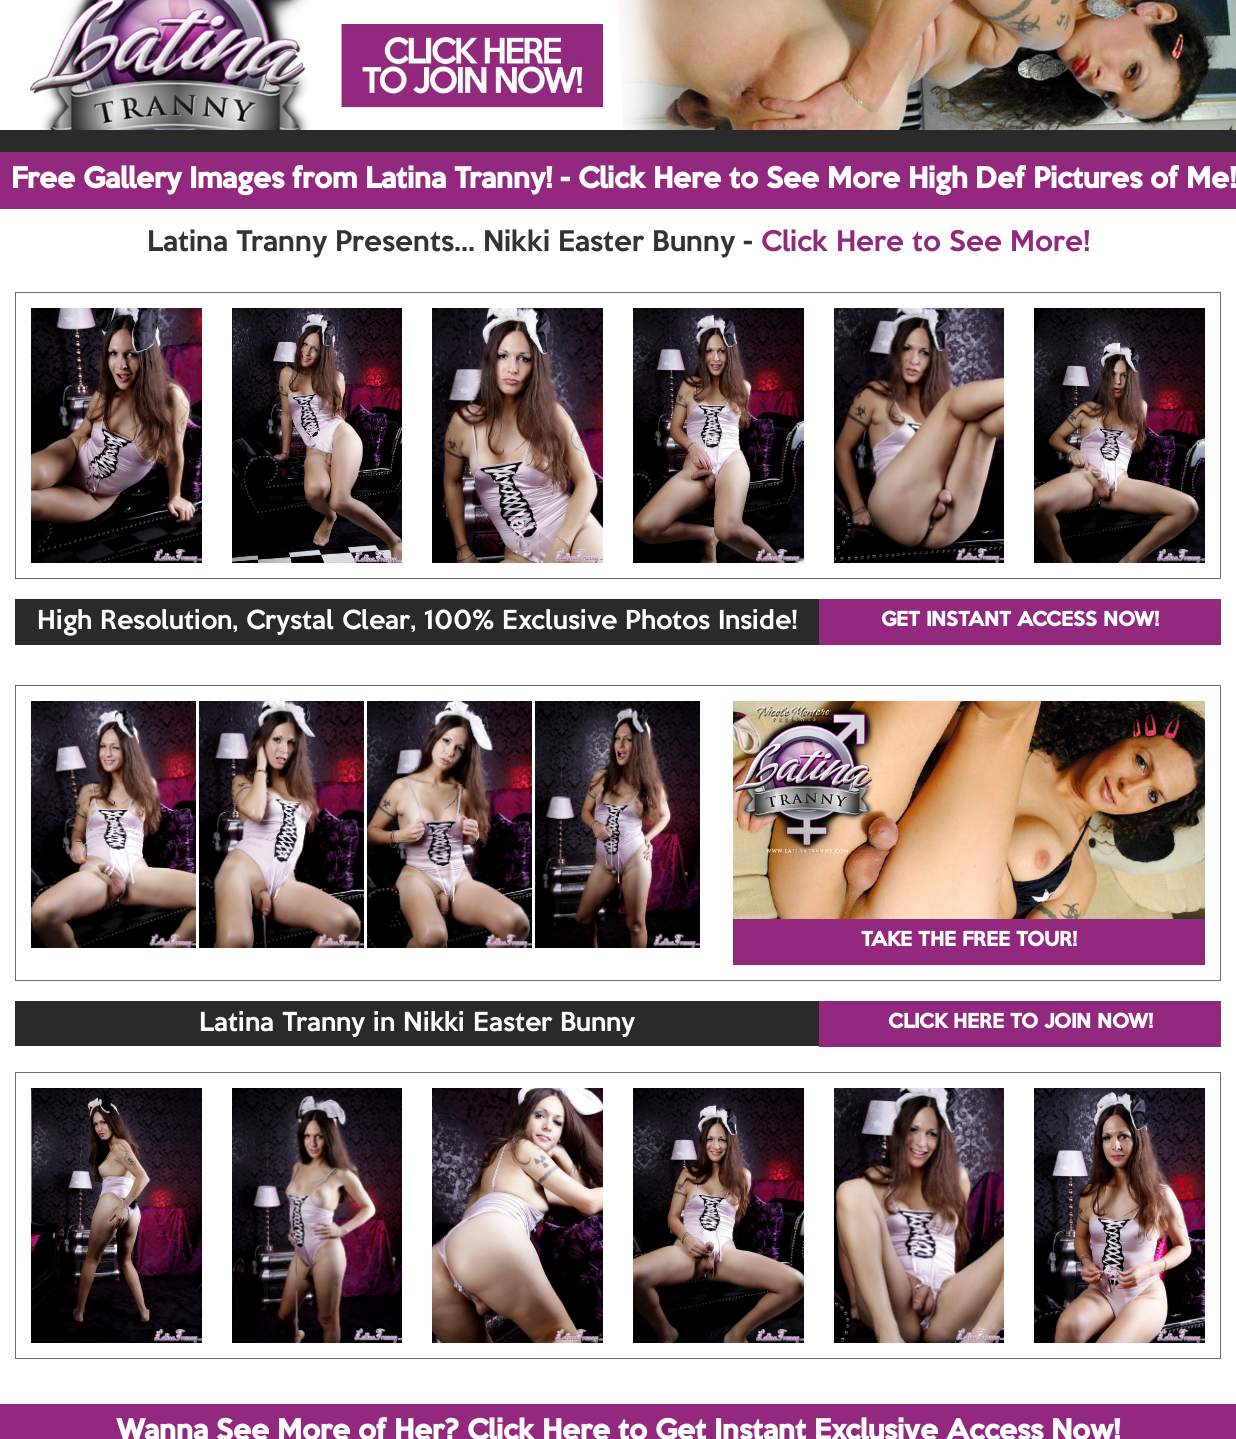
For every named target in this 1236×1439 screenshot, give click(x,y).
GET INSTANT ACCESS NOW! (1020, 621)
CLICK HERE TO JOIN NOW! (1020, 1023)
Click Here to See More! (925, 243)
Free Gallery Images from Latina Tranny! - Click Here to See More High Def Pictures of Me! (623, 180)
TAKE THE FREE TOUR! (969, 941)
